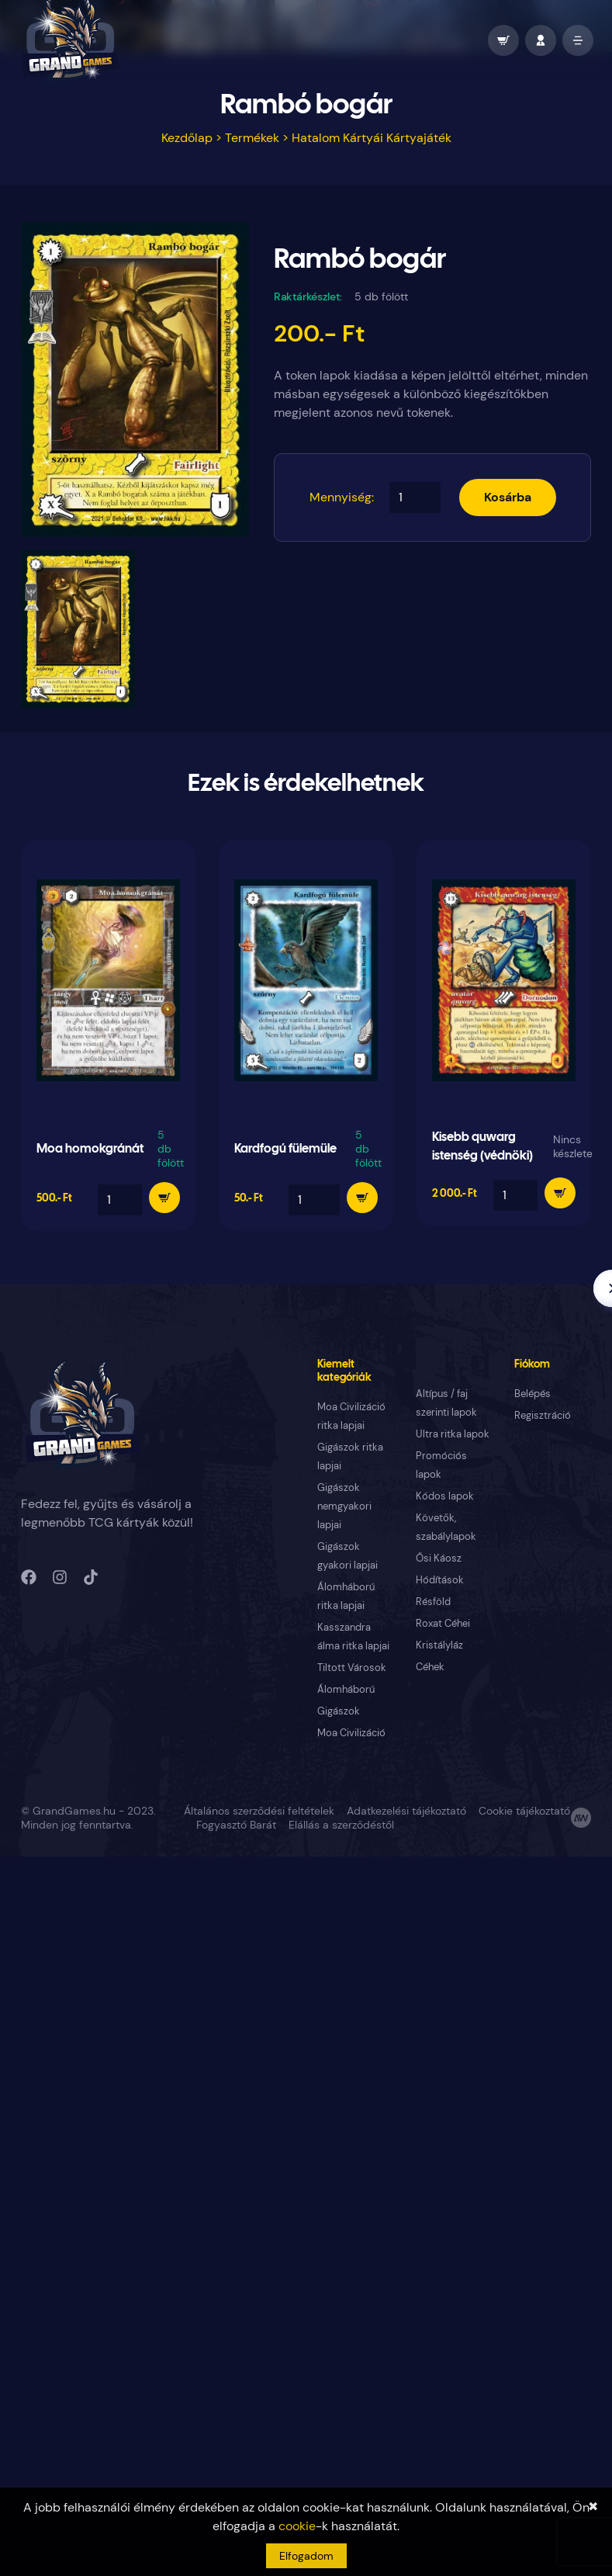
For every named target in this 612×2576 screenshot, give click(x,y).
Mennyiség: (341, 497)
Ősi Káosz (439, 1558)
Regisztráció (542, 1415)
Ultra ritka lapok (452, 1434)
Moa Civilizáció (351, 1732)
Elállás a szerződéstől (341, 1825)
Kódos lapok (445, 1496)
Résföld (433, 1601)
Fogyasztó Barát (236, 1825)
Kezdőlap (187, 138)
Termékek (252, 138)
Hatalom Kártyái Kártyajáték (371, 138)
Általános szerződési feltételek (259, 1811)
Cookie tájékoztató (524, 1811)
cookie (297, 2526)
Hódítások (440, 1579)
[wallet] (503, 40)
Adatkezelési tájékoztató (406, 1811)
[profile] (540, 40)
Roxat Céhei (443, 1623)
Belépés (532, 1393)
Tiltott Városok (351, 1667)
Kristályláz (439, 1645)
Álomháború (346, 1689)
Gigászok (338, 1711)
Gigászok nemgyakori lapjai (344, 1506)
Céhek (430, 1666)
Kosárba (507, 497)
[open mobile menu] (577, 40)
